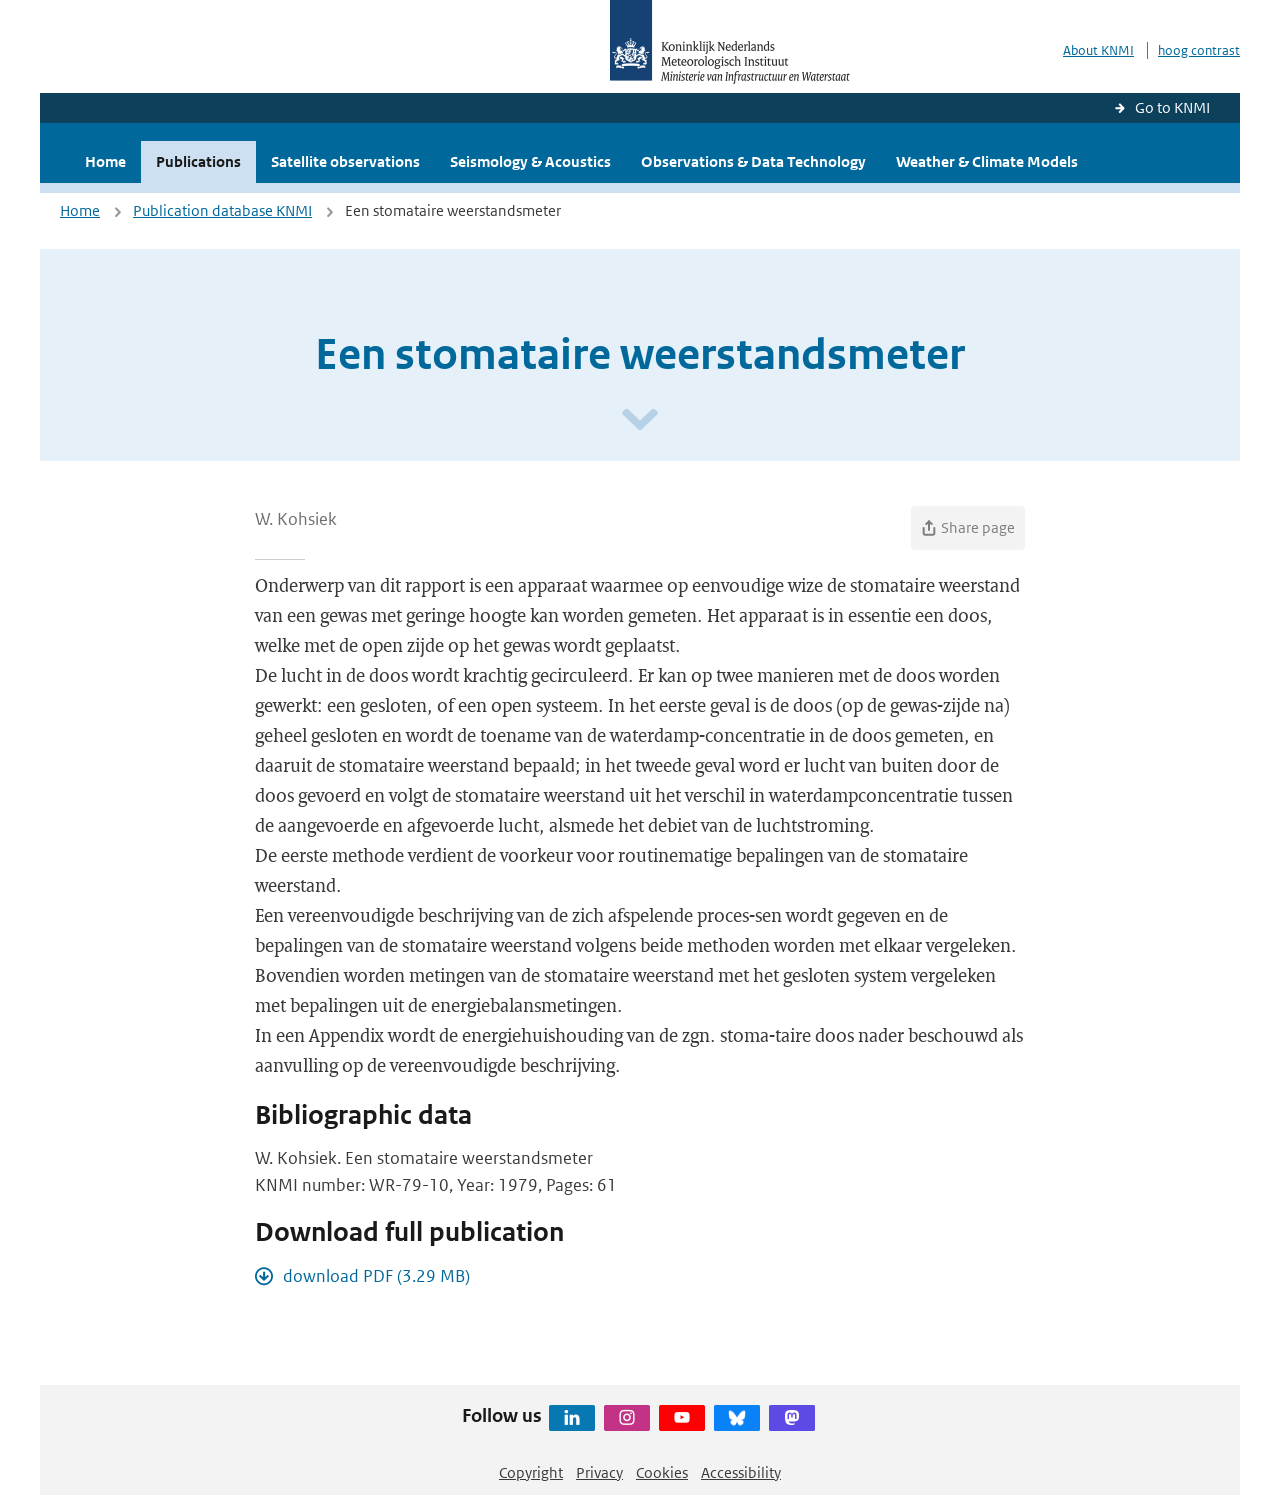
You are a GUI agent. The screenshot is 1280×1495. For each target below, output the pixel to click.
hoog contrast (1199, 50)
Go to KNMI (1172, 107)
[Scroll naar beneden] (640, 420)
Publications (198, 161)
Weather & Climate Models (987, 161)
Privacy (599, 1472)
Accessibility (741, 1472)
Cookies (662, 1472)
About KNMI (1098, 50)
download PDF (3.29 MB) (376, 1276)
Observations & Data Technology (753, 161)
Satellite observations (345, 161)
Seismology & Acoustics (530, 161)
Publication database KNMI (222, 210)
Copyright (531, 1472)
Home (105, 161)
